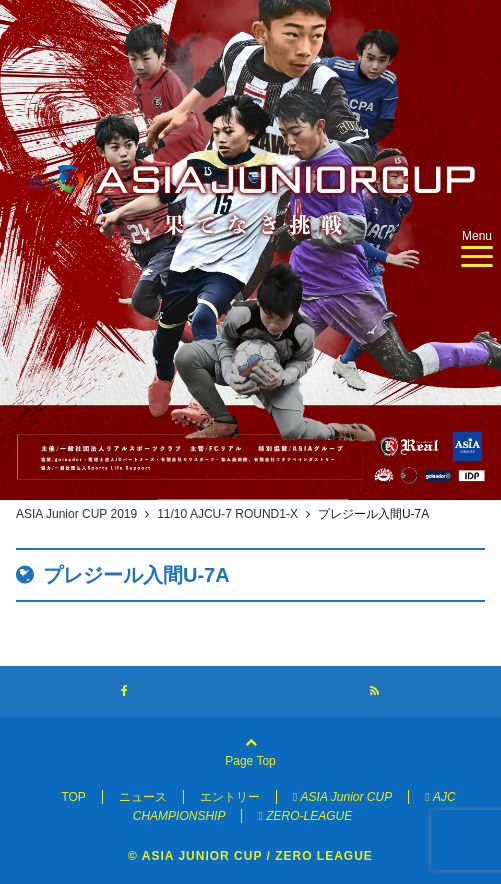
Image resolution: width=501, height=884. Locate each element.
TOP (73, 797)
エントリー (230, 797)
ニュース (143, 797)
